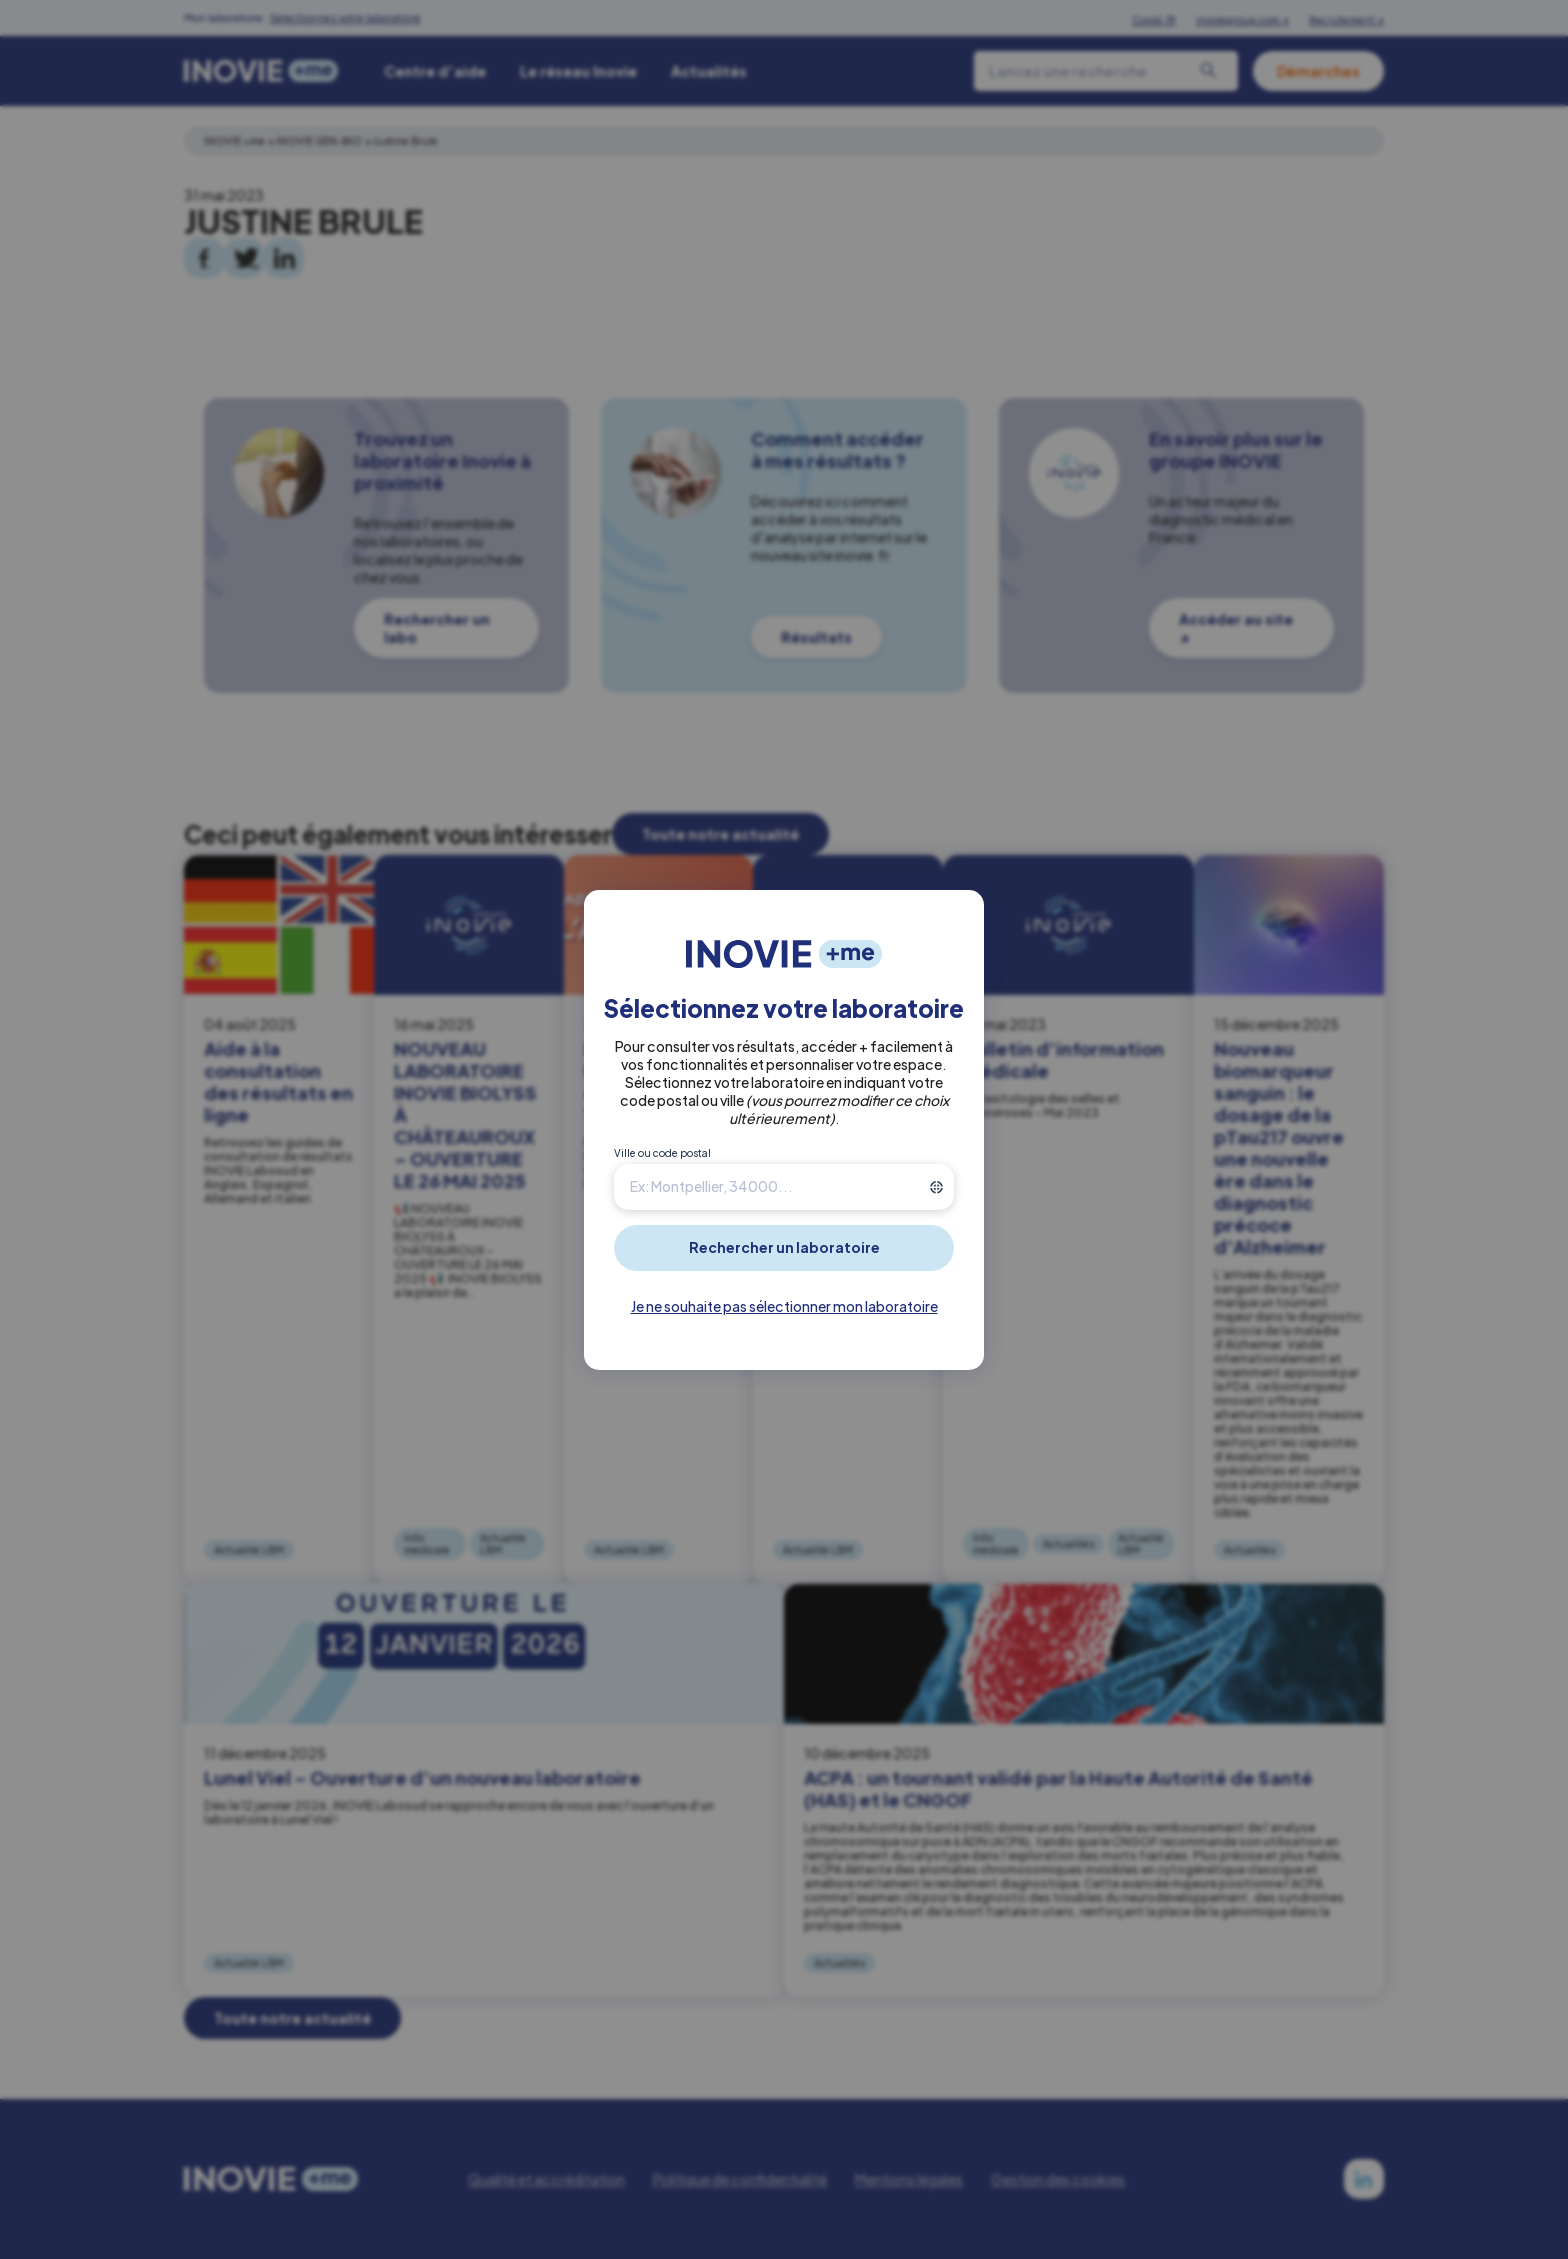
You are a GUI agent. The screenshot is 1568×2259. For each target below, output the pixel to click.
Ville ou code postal (662, 1153)
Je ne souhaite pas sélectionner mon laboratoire (784, 1306)
